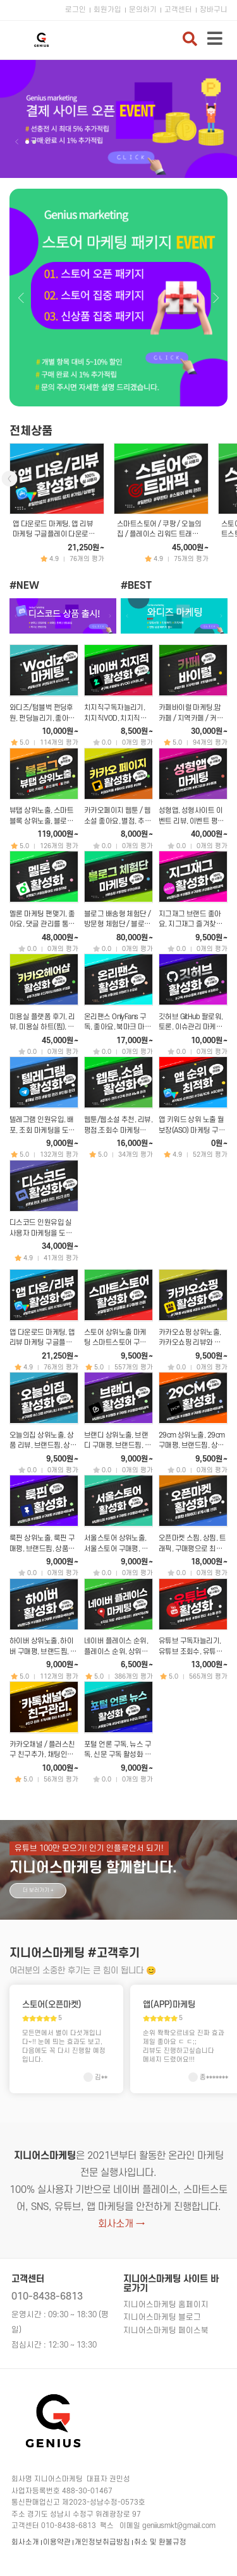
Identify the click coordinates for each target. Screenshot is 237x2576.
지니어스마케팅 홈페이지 (166, 2304)
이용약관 (57, 2542)
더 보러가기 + (38, 1890)
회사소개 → (121, 2224)
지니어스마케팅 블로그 (162, 2317)
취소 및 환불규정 (160, 2542)
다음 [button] (44, 141)
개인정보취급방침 (102, 2542)
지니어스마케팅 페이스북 (166, 2330)
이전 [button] (17, 141)
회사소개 (25, 2542)
